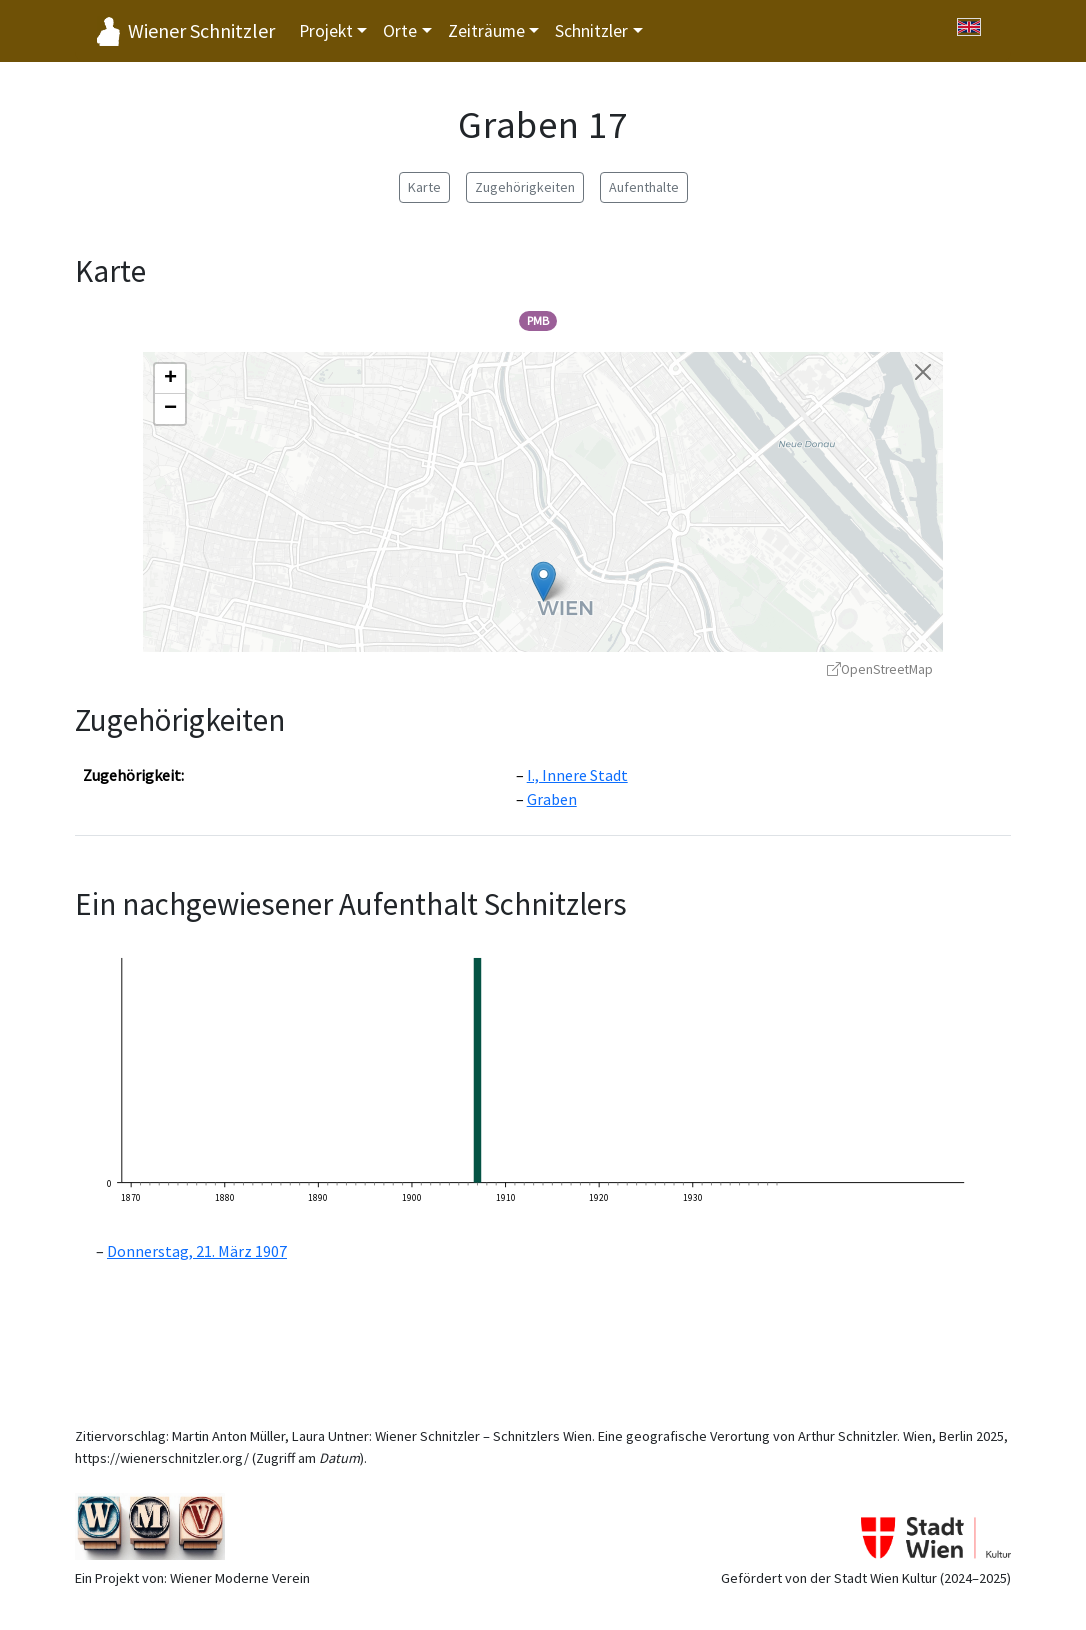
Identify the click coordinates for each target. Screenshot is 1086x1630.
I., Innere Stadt (577, 775)
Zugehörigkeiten (525, 187)
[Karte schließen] (923, 372)
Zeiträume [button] (486, 31)
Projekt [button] (326, 31)
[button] (543, 581)
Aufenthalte (644, 187)
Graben (552, 799)
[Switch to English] (969, 27)
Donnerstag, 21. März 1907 (197, 1251)
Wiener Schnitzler (201, 30)
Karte (424, 187)
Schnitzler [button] (591, 31)
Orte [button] (400, 31)
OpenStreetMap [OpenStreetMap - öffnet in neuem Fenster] (880, 669)
